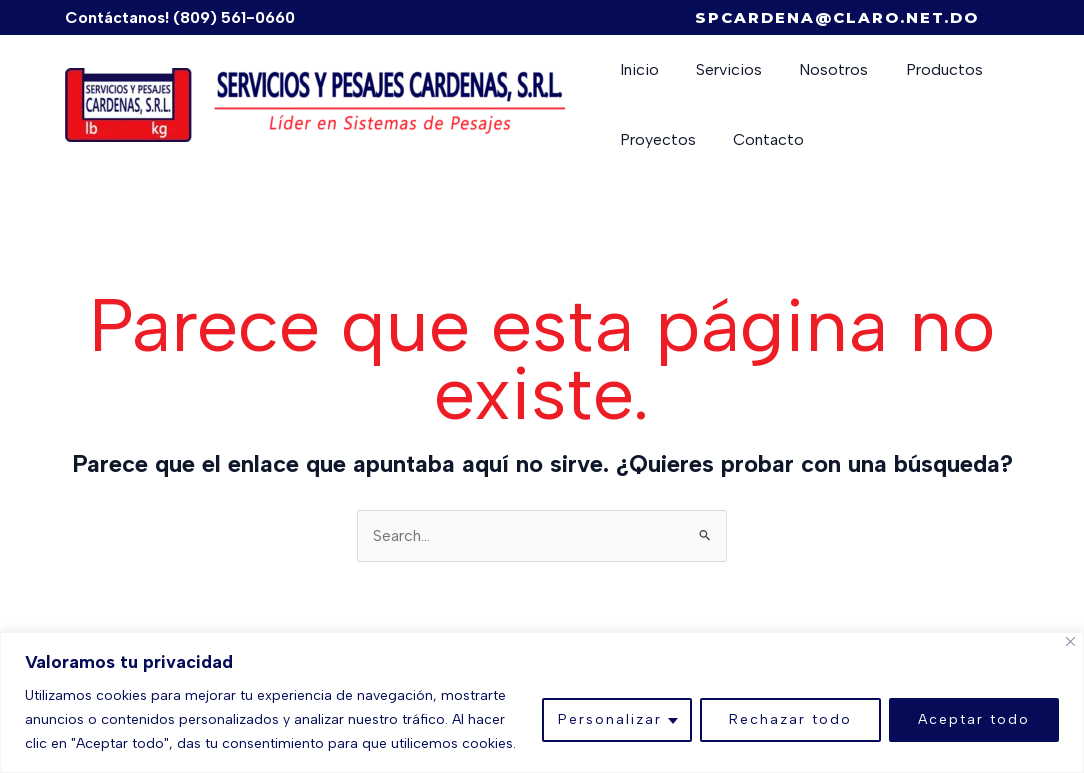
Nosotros (820, 69)
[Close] (1070, 641)
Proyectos (655, 139)
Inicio (636, 69)
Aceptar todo (974, 719)
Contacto (760, 139)
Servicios (721, 69)
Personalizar (610, 719)
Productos (925, 69)
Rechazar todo (790, 719)
